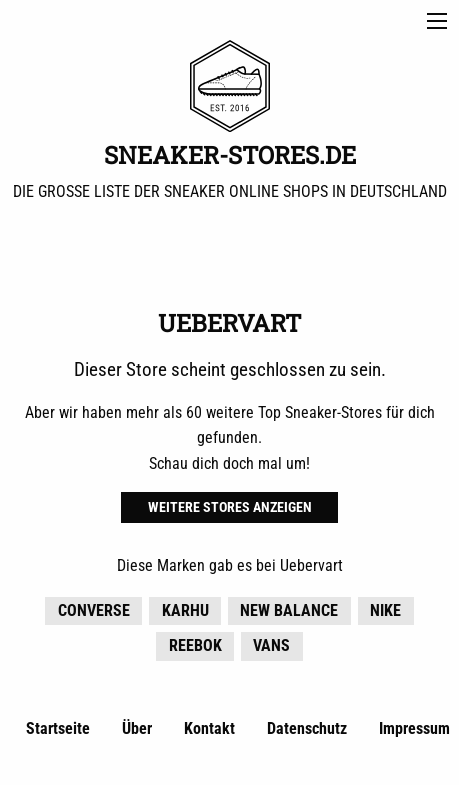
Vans (271, 645)
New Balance (289, 610)
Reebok (195, 645)
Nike (385, 610)
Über (137, 728)
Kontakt (209, 728)
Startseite (58, 728)
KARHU (185, 610)
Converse (94, 610)
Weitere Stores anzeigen (230, 507)
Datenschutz (307, 728)
